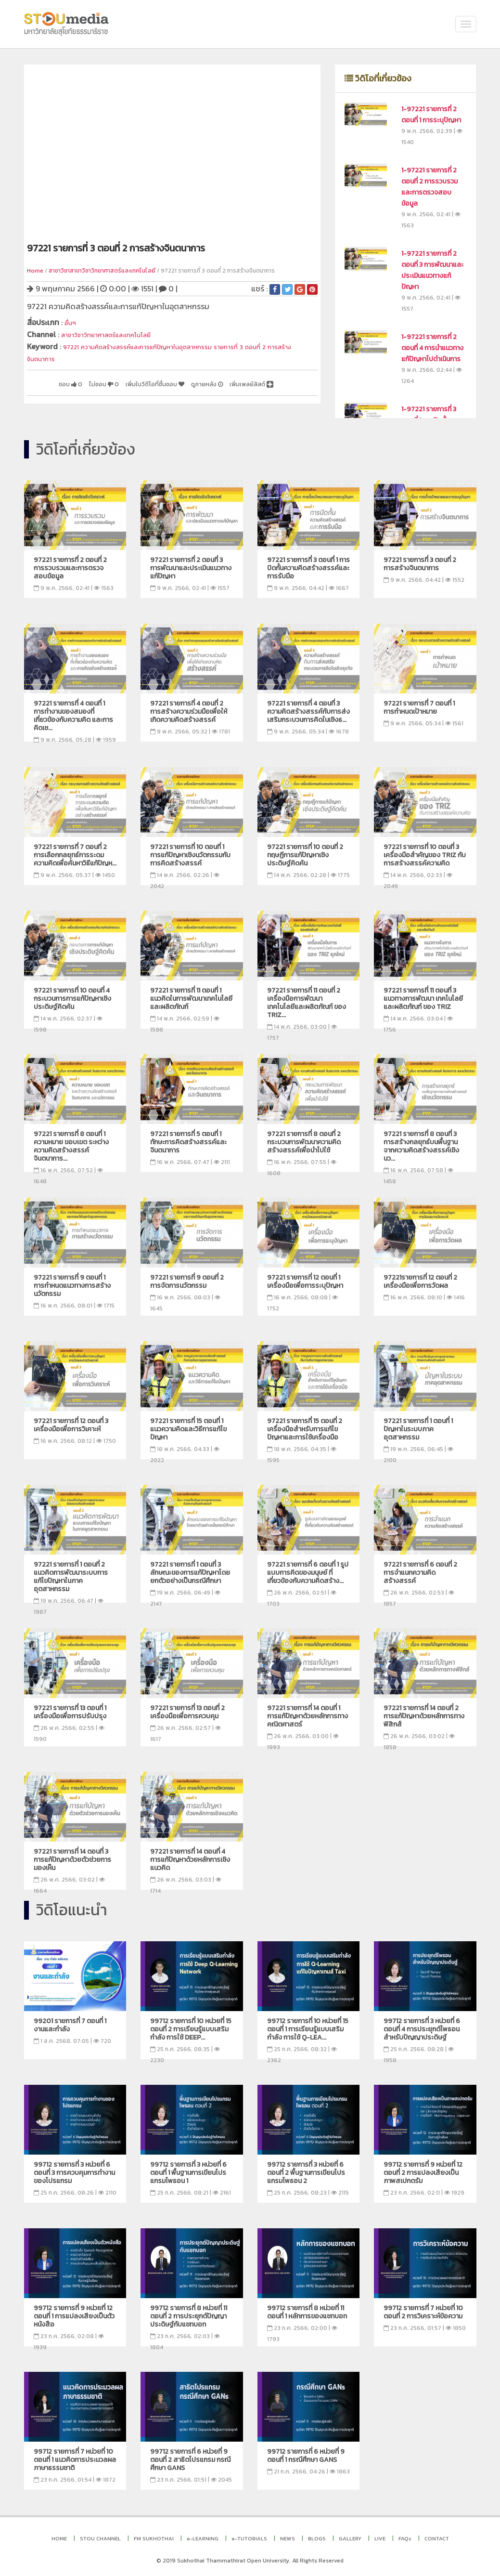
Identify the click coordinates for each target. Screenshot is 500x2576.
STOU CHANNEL (100, 2538)
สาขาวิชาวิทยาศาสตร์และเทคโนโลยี (116, 333)
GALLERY (350, 2538)
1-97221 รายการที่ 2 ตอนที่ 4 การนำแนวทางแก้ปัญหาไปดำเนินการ (432, 348)
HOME (59, 2538)
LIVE (379, 2538)
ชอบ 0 (69, 380)
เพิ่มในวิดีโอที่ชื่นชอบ (173, 380)
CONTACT (436, 2538)
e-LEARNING (202, 2538)
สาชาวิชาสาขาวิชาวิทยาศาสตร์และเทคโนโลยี (102, 270)
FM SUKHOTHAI (154, 2538)
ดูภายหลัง (238, 380)
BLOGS (317, 2538)
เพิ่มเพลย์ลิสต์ (82, 392)
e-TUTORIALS (249, 2538)
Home (35, 270)
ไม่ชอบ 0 (110, 380)
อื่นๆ (71, 322)
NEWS (287, 2538)
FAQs (404, 2538)
